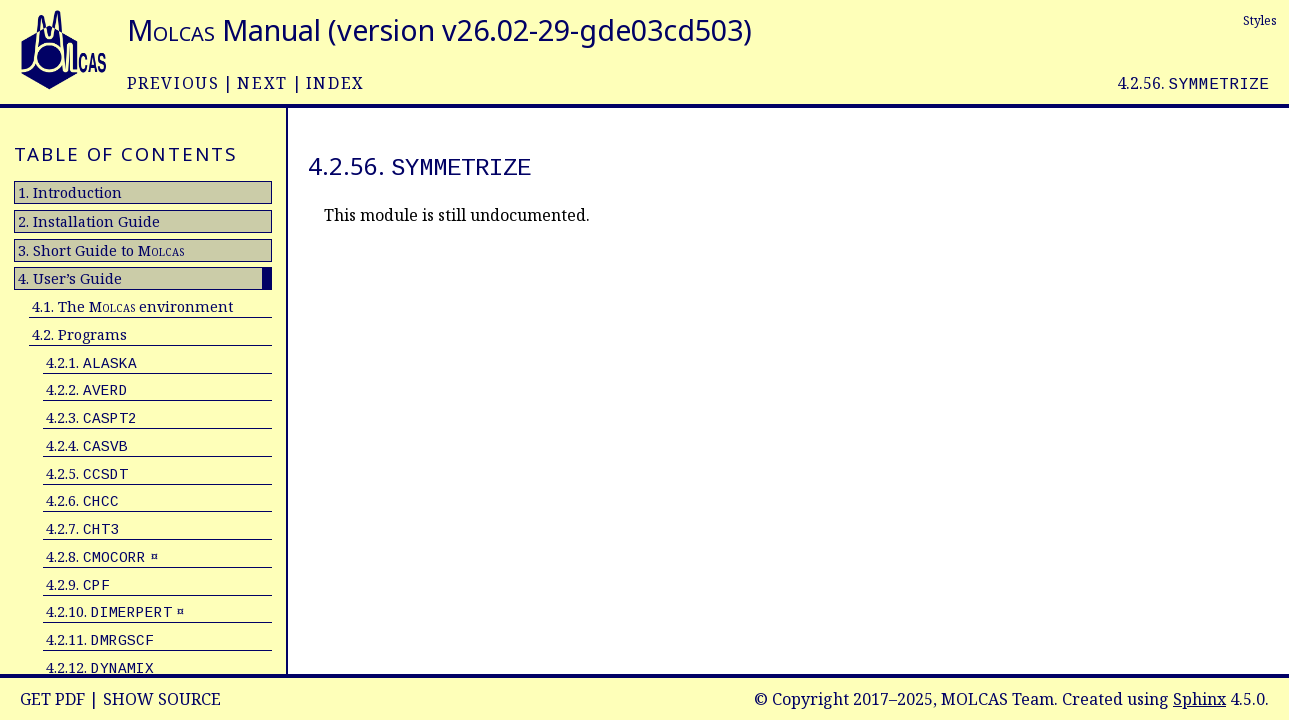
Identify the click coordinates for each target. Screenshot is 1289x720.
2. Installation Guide (89, 221)
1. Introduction (70, 192)
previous (173, 83)
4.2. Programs (79, 334)
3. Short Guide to (101, 250)
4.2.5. (87, 473)
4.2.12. (100, 667)
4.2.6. (82, 500)
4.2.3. (91, 417)
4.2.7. (82, 528)
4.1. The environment (132, 306)
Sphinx (1199, 699)
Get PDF (52, 699)
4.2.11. (100, 639)
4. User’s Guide (70, 278)
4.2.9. (78, 584)
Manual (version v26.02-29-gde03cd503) (439, 29)
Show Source (162, 699)
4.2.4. (87, 445)
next (262, 83)
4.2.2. (87, 389)
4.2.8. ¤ (102, 556)
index (335, 83)
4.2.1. (91, 362)
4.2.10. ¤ (115, 611)
